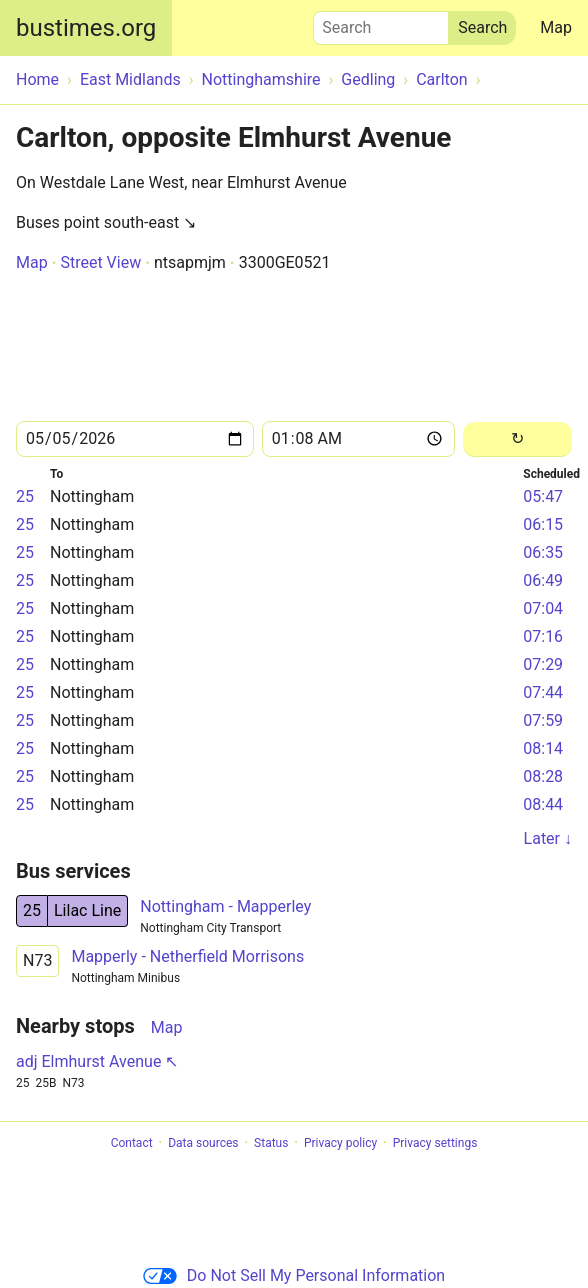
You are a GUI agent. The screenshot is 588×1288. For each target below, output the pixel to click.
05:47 (543, 496)
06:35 (543, 552)
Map (556, 27)
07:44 (543, 692)
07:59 (543, 720)
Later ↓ (548, 838)
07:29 (543, 664)
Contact (132, 1143)
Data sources (203, 1143)
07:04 (543, 608)
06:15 (543, 524)
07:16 (543, 636)
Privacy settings (435, 1143)
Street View (100, 262)
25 (25, 496)
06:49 (543, 580)
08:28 (543, 776)
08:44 (543, 804)
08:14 (543, 748)
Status (271, 1143)
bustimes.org (86, 28)
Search (381, 23)
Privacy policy (340, 1143)
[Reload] (517, 439)
